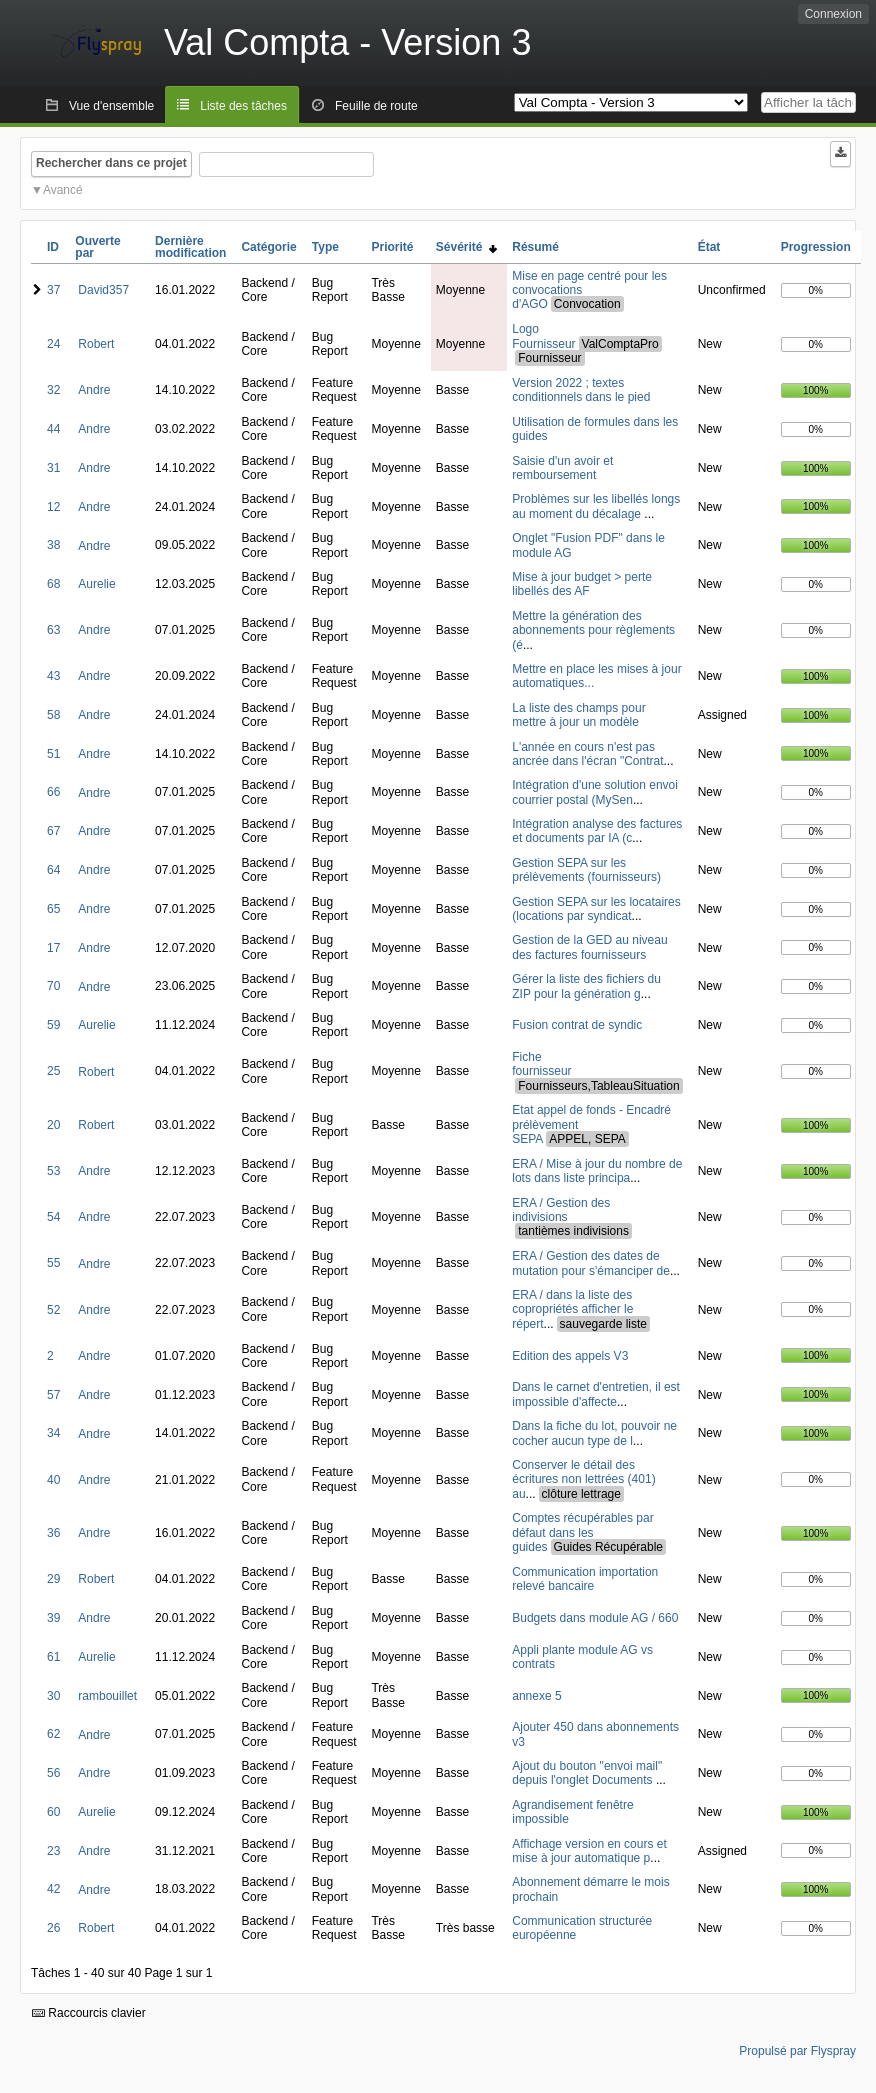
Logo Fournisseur (543, 336)
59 (53, 1025)
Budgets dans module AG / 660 (595, 1618)
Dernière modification (190, 247)
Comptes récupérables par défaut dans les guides (582, 1532)
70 (53, 986)
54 (53, 1217)
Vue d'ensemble (111, 106)
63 (53, 630)
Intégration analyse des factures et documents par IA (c (597, 831)
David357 (103, 290)
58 (53, 715)
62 (53, 1734)
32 (53, 390)
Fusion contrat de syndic (577, 1025)
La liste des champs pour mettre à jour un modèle (578, 715)
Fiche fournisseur (541, 1064)
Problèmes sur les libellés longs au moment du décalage (596, 506)
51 (53, 754)
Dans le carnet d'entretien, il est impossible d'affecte (596, 1394)
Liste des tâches (243, 106)
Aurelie (96, 584)
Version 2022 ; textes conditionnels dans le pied (581, 390)
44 (53, 429)
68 (53, 584)
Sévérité (466, 247)
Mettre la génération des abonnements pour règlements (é (593, 630)
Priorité (392, 247)
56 (53, 1773)
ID (53, 247)
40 (53, 1480)
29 (53, 1579)
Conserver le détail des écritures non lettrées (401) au (583, 1479)
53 (53, 1171)
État (709, 247)
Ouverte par (97, 247)
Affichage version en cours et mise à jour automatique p (589, 1851)
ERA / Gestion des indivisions (561, 1210)
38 (53, 545)
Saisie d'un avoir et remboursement (562, 468)
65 (53, 909)
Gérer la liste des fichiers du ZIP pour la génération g (586, 986)
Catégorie (268, 247)
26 (53, 1928)
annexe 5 (536, 1696)
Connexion (833, 14)
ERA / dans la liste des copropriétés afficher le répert (572, 1309)
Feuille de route (376, 106)
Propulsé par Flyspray (797, 2051)
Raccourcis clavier (89, 2013)
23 (53, 1851)
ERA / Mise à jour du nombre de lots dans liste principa (597, 1171)
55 (53, 1263)
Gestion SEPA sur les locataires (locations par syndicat (596, 909)
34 (53, 1433)
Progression (816, 247)
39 (53, 1618)
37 (53, 290)
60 (53, 1812)
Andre (94, 390)
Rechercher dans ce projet (111, 163)
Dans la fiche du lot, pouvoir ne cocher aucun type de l (594, 1433)
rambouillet (107, 1696)
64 (53, 870)
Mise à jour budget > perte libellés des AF (582, 584)
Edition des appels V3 (570, 1356)
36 (53, 1533)
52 (53, 1310)
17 (53, 948)
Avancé (63, 190)
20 (53, 1125)
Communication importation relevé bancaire (585, 1579)
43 (53, 676)
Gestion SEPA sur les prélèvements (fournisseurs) (586, 870)
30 (53, 1696)
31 (53, 468)
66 (53, 792)
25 (53, 1071)
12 (53, 507)
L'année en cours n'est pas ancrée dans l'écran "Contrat (587, 754)
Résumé (535, 247)
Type (325, 247)
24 (53, 344)
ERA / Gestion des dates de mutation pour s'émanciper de (591, 1263)
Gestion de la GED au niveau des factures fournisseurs (589, 947)
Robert (96, 344)
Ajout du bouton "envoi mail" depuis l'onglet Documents (587, 1773)
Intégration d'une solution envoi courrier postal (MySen (595, 792)
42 (53, 1889)
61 (53, 1657)
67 (53, 831)
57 (53, 1395)
